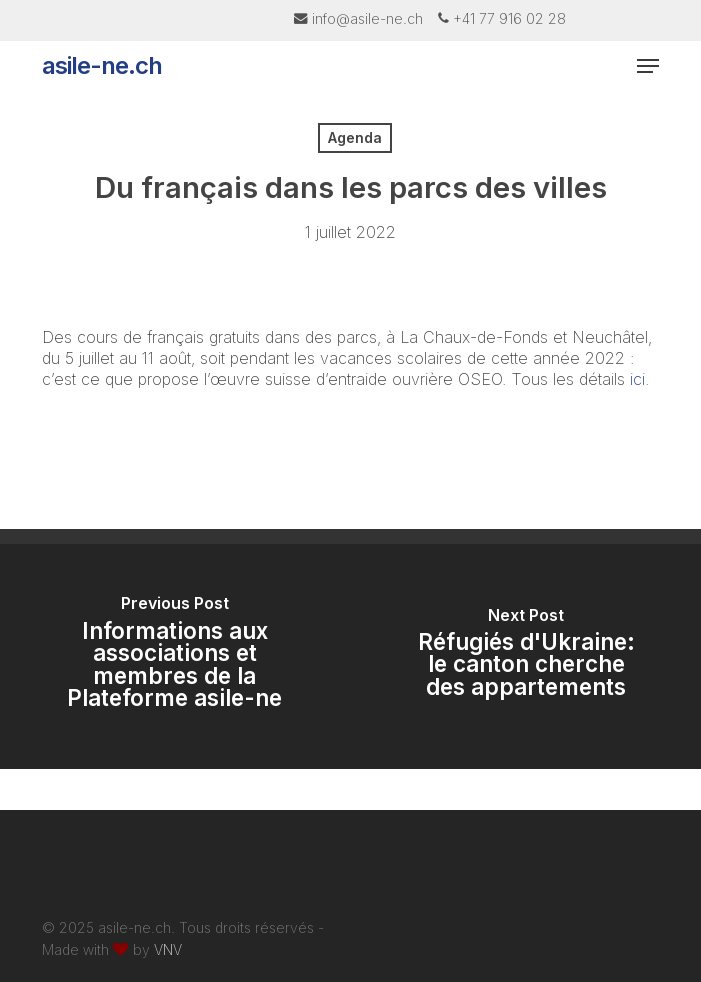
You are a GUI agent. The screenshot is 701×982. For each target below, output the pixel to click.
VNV (168, 949)
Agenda (355, 137)
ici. (639, 379)
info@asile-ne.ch (367, 18)
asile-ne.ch (102, 66)
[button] (648, 66)
